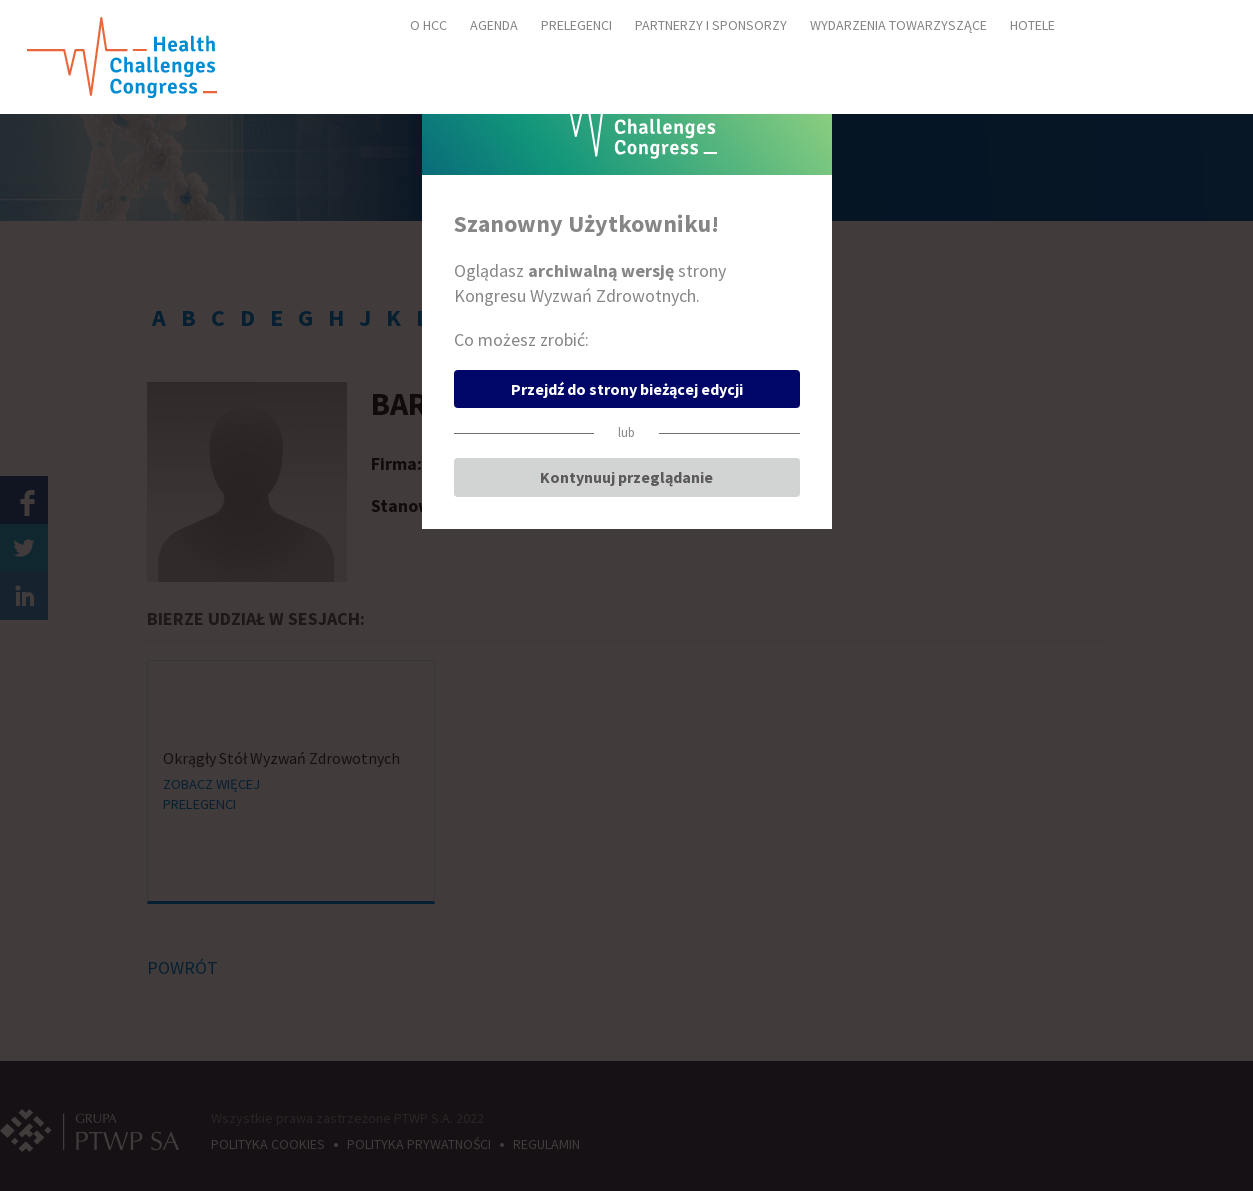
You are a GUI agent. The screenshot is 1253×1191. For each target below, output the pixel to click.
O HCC (428, 25)
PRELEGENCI (576, 25)
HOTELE (1032, 25)
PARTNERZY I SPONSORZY (711, 25)
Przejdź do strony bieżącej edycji (627, 389)
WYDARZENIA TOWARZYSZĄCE (898, 25)
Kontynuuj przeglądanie (626, 477)
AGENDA (494, 25)
